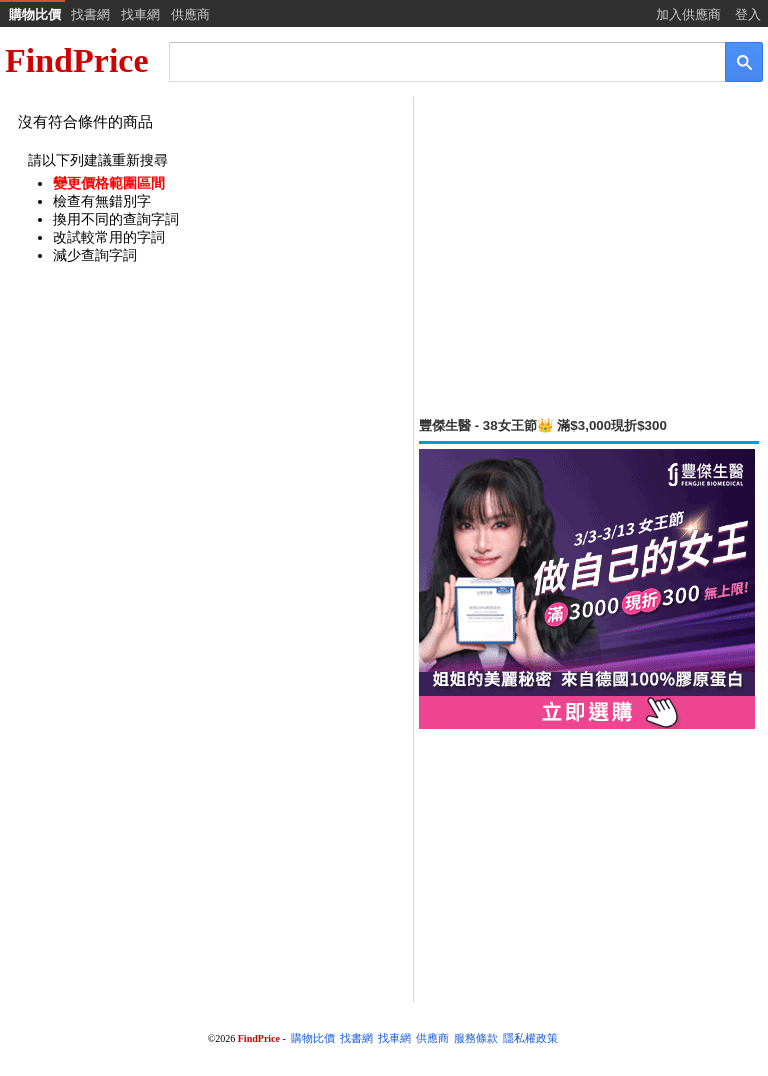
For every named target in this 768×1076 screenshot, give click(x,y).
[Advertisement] (589, 257)
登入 (748, 14)
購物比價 (35, 14)
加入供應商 (688, 14)
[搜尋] (433, 60)
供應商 (190, 14)
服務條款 (476, 1038)
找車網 (140, 14)
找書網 (90, 14)
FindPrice (77, 60)
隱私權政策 (530, 1038)
